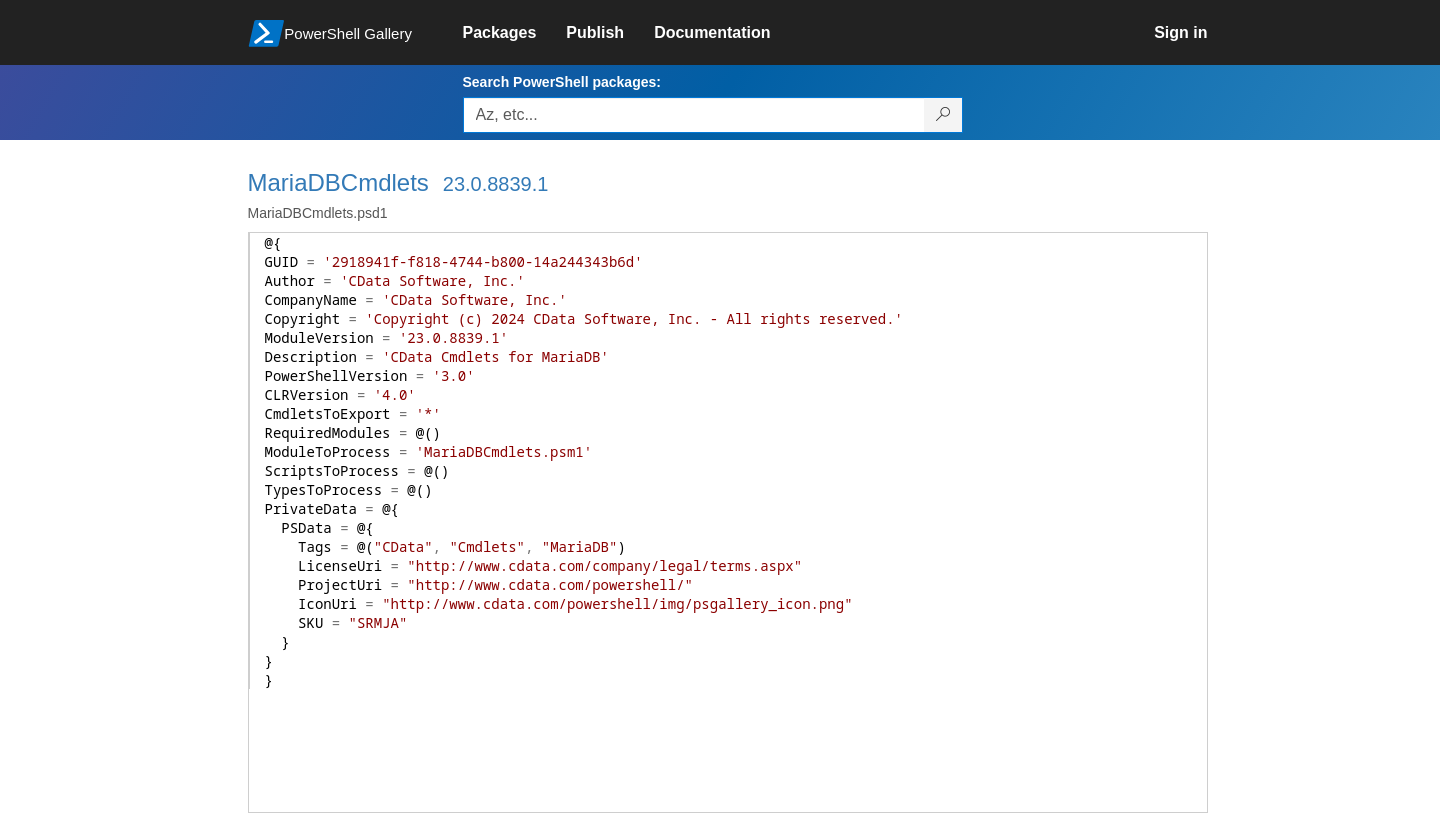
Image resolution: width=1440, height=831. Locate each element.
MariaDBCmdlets (338, 182)
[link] (515, 33)
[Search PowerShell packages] (943, 115)
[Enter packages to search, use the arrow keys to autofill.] (694, 115)
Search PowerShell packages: (562, 82)
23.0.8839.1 (496, 184)
